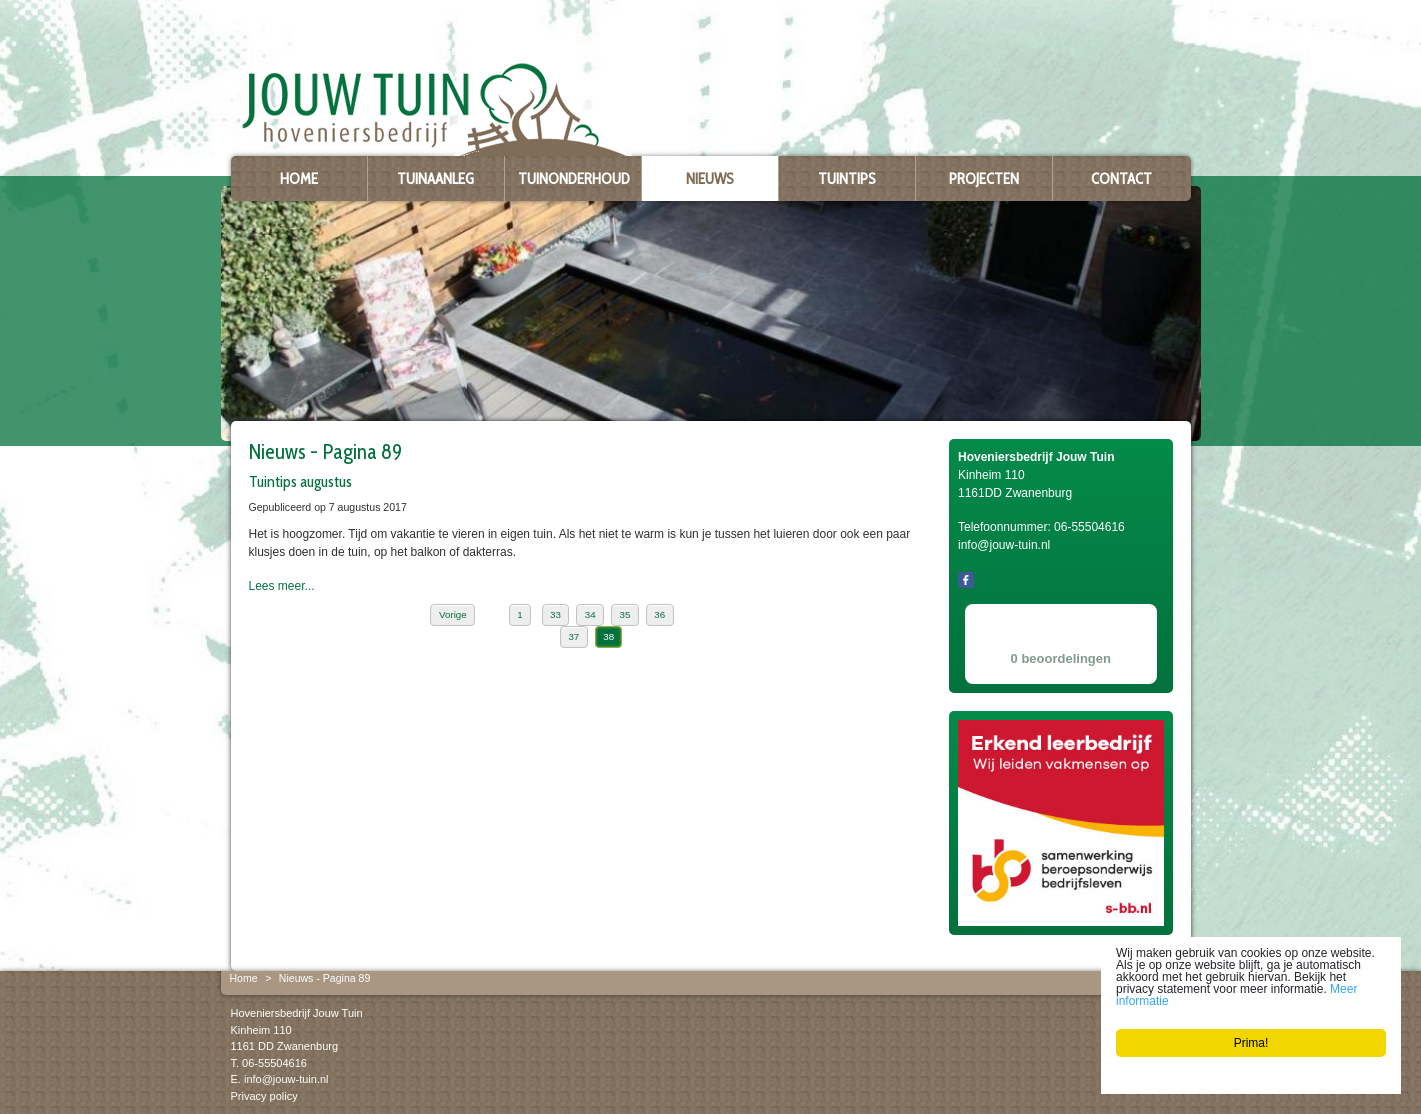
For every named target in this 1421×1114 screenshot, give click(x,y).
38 (608, 636)
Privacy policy (264, 1095)
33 (555, 614)
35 (625, 614)
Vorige (453, 614)
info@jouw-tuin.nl (286, 1079)
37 (573, 636)
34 (590, 614)
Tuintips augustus (300, 481)
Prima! (1251, 1043)
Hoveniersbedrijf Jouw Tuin (297, 1013)
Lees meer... (282, 586)
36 (659, 614)
